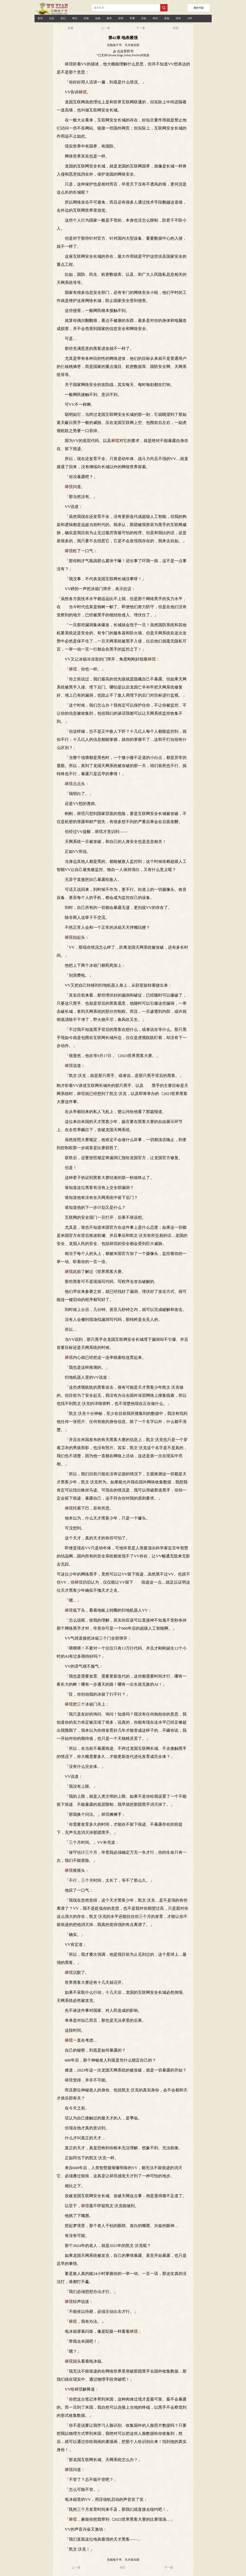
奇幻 (74, 18)
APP (189, 18)
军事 (132, 18)
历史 (143, 18)
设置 (70, 28)
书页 (176, 28)
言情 (120, 18)
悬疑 (166, 18)
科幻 (155, 18)
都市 (109, 18)
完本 (178, 18)
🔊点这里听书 (123, 51)
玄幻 (63, 18)
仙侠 (97, 18)
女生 (51, 18)
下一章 (140, 28)
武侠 (86, 18)
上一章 (105, 28)
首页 (40, 18)
